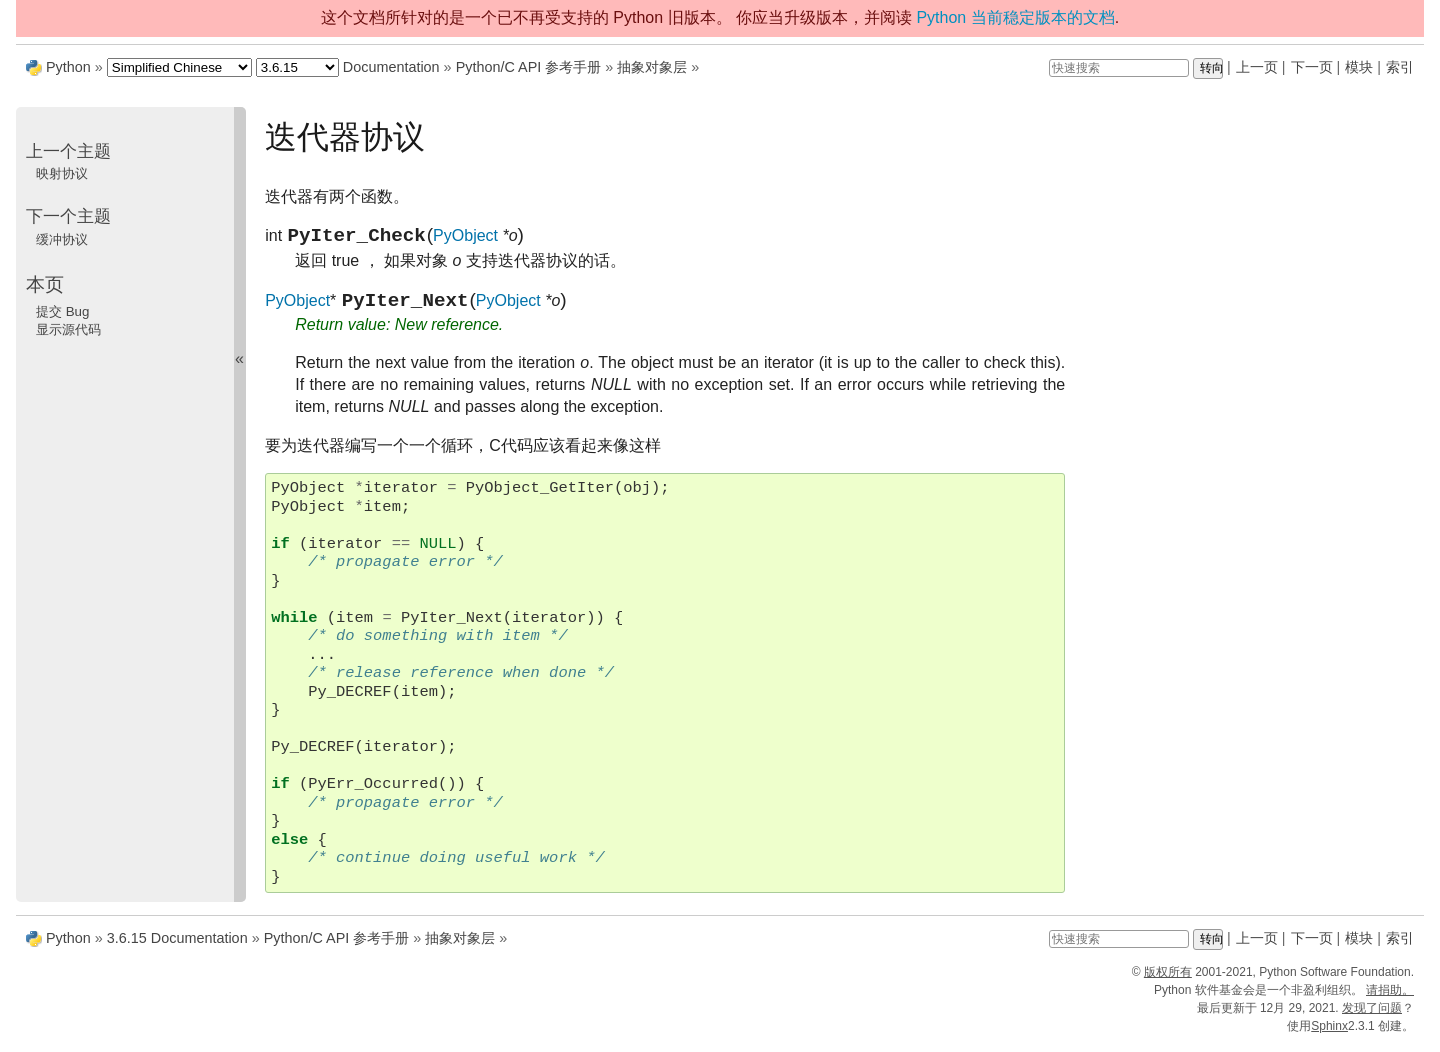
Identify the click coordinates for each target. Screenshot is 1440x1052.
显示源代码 (68, 329)
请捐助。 (1390, 998)
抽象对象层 (652, 67)
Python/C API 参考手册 (529, 67)
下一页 (1312, 67)
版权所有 (1168, 980)
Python (68, 67)
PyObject (465, 239)
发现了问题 (1372, 1016)
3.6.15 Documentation (177, 946)
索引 (1400, 67)
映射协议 (62, 173)
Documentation (391, 67)
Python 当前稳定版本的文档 (1015, 17)
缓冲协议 (62, 239)
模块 (1359, 67)
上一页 (1257, 67)
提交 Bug (62, 311)
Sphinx (1329, 1034)
